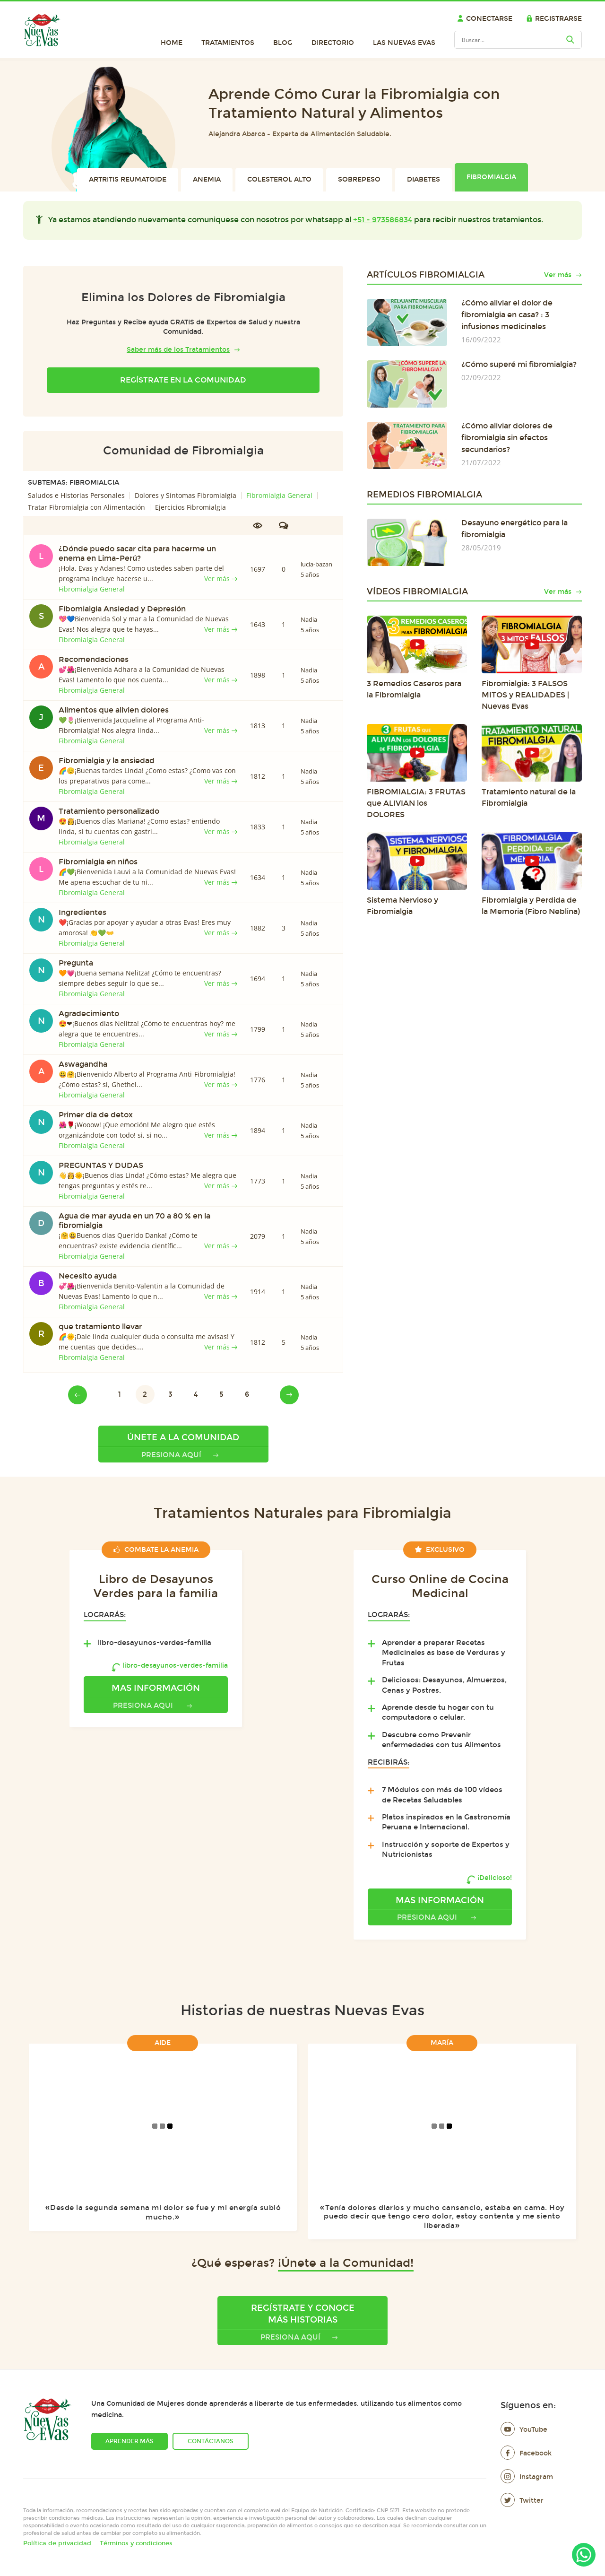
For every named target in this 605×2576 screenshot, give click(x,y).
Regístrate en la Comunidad (183, 379)
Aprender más (129, 2441)
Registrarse (554, 19)
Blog (283, 43)
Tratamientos (227, 43)
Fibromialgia (491, 177)
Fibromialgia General (279, 495)
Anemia (207, 179)
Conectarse (484, 19)
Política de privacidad (57, 2543)
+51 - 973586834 (382, 219)
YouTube (524, 2430)
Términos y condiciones (136, 2543)
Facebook (526, 2453)
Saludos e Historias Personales (76, 495)
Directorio (332, 43)
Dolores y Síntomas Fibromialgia (185, 495)
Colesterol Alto (279, 179)
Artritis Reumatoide (127, 179)
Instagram (527, 2477)
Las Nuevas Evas (404, 43)
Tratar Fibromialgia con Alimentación (86, 507)
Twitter (522, 2501)
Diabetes (423, 179)
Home (171, 43)
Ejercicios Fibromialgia (190, 507)
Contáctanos (210, 2441)
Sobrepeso (359, 179)
